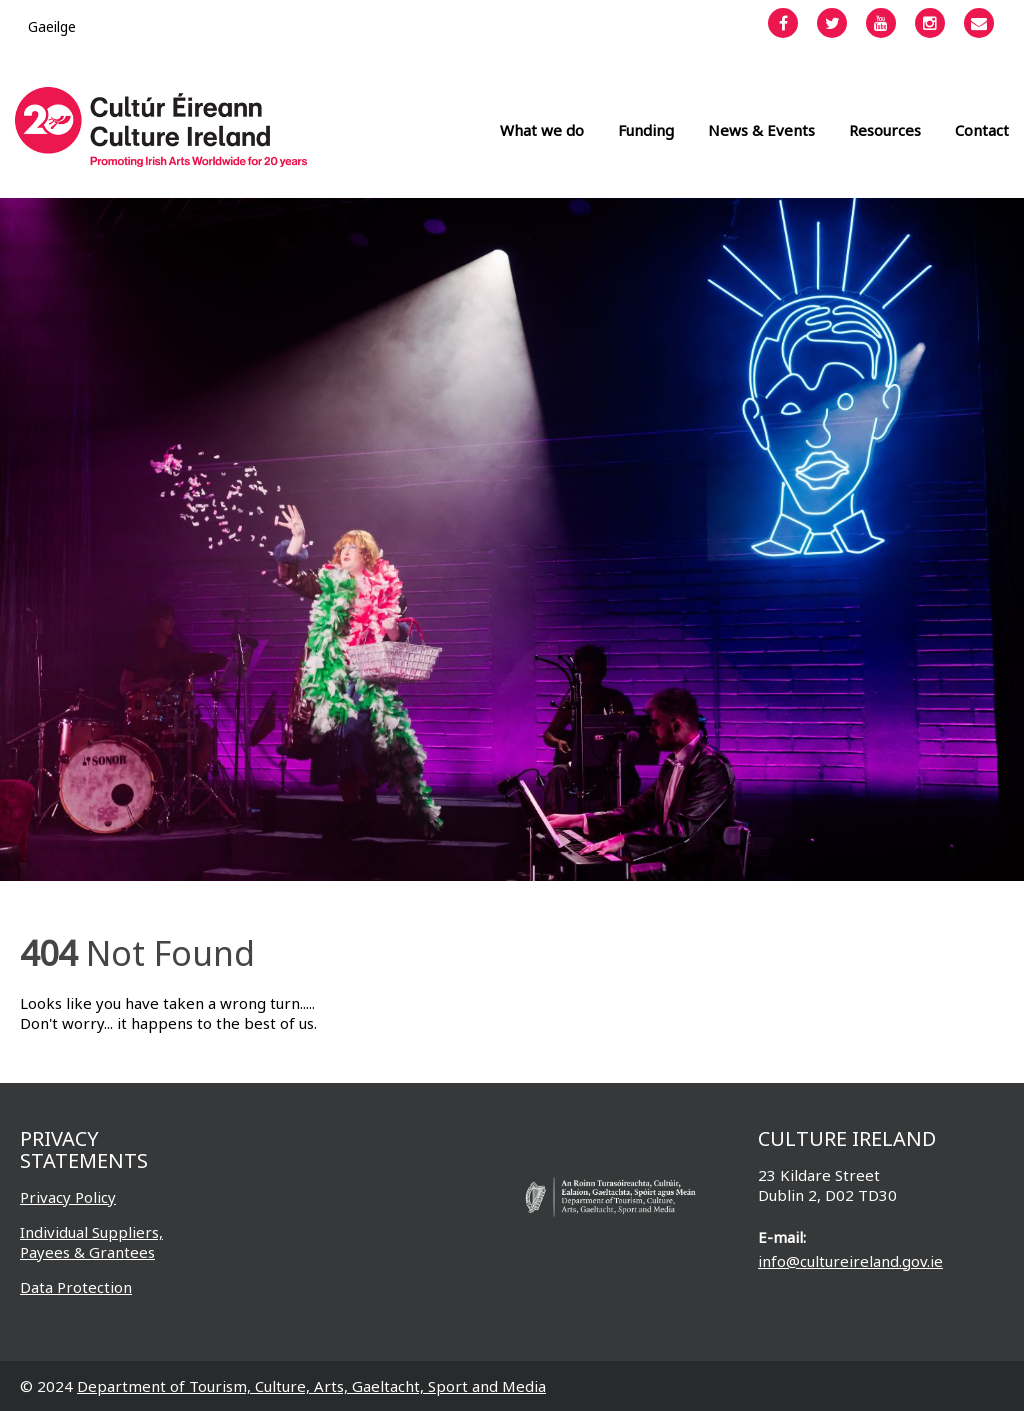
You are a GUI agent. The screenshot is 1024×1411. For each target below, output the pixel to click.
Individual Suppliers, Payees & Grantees (91, 1242)
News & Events (761, 130)
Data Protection (76, 1287)
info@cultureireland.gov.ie (850, 1261)
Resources (885, 130)
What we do (542, 130)
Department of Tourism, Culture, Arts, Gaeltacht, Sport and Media (311, 1386)
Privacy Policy (68, 1197)
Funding (646, 130)
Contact (982, 130)
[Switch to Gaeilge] (52, 26)
